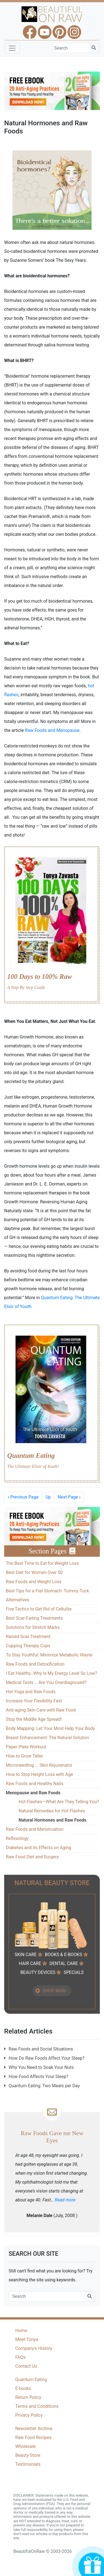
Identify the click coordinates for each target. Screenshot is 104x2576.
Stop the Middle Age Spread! (34, 1719)
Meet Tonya (26, 2339)
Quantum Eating (31, 2379)
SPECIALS (73, 1972)
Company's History (33, 2348)
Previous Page (23, 1497)
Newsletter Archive (33, 2428)
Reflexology (17, 1838)
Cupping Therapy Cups (28, 1645)
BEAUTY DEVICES (37, 1972)
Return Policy (28, 2397)
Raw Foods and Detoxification (35, 1664)
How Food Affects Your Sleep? (39, 2076)
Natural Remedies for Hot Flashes (52, 1811)
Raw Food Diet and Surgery (32, 1856)
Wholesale (25, 2446)
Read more (65, 2200)
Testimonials (27, 2464)
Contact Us (26, 2366)
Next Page (69, 1497)
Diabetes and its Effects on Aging (38, 1847)
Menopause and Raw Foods (33, 1792)
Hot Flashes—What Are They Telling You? (59, 1801)
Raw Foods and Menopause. (53, 730)
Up (48, 1497)
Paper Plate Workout (26, 1746)
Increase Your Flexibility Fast (34, 1701)
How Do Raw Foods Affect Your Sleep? (47, 2058)
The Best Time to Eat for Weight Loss (42, 1563)
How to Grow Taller (24, 1756)
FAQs (20, 2357)
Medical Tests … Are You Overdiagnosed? (46, 1682)
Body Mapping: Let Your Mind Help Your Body (50, 1728)
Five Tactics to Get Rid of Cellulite (39, 1609)
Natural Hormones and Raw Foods (52, 1820)
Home (21, 2330)
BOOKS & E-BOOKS (63, 1954)
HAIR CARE (30, 1963)
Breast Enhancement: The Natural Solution (47, 1737)
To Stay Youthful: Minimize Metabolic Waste (49, 1655)
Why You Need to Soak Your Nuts (41, 2067)
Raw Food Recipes (33, 2437)
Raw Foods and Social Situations (41, 2049)
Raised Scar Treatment (28, 1636)
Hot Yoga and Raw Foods (30, 1691)
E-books (23, 2388)
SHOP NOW (54, 1990)
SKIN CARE (26, 1954)
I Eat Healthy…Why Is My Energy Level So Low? (51, 1673)
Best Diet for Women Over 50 (34, 1572)
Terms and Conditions (37, 2406)
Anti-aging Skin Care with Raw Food (41, 1710)
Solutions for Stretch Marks (33, 1627)
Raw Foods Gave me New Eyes (52, 2137)
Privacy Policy (29, 2415)
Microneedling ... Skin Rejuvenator (39, 1765)
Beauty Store (27, 2455)
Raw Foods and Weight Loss (34, 1581)
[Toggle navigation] (12, 48)
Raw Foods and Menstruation (35, 1829)
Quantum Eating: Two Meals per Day (44, 2085)
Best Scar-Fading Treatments (34, 1618)
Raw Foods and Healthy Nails (35, 1783)
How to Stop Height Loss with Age (39, 1774)
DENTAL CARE (63, 1963)
